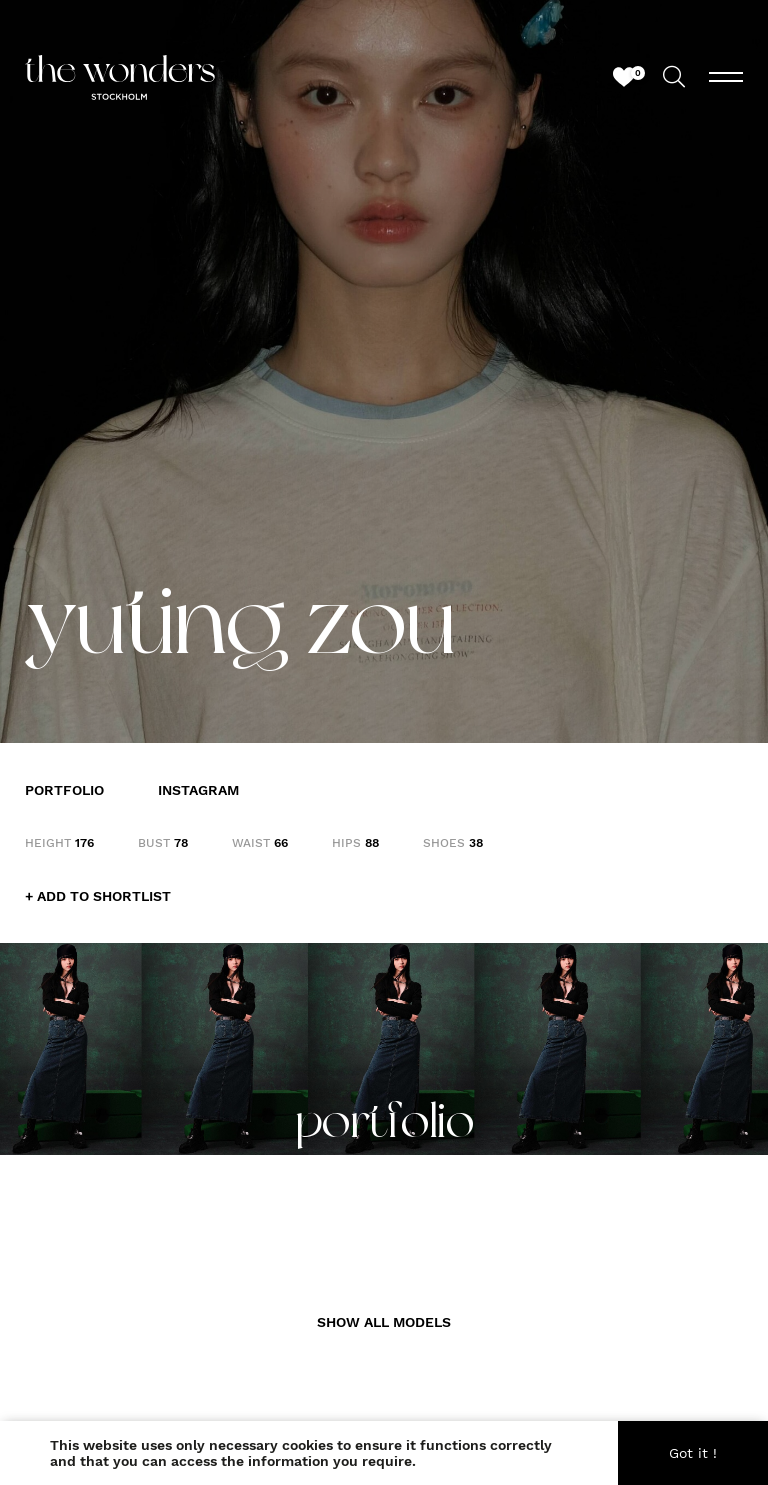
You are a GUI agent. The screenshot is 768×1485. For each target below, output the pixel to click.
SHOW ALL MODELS (384, 1322)
